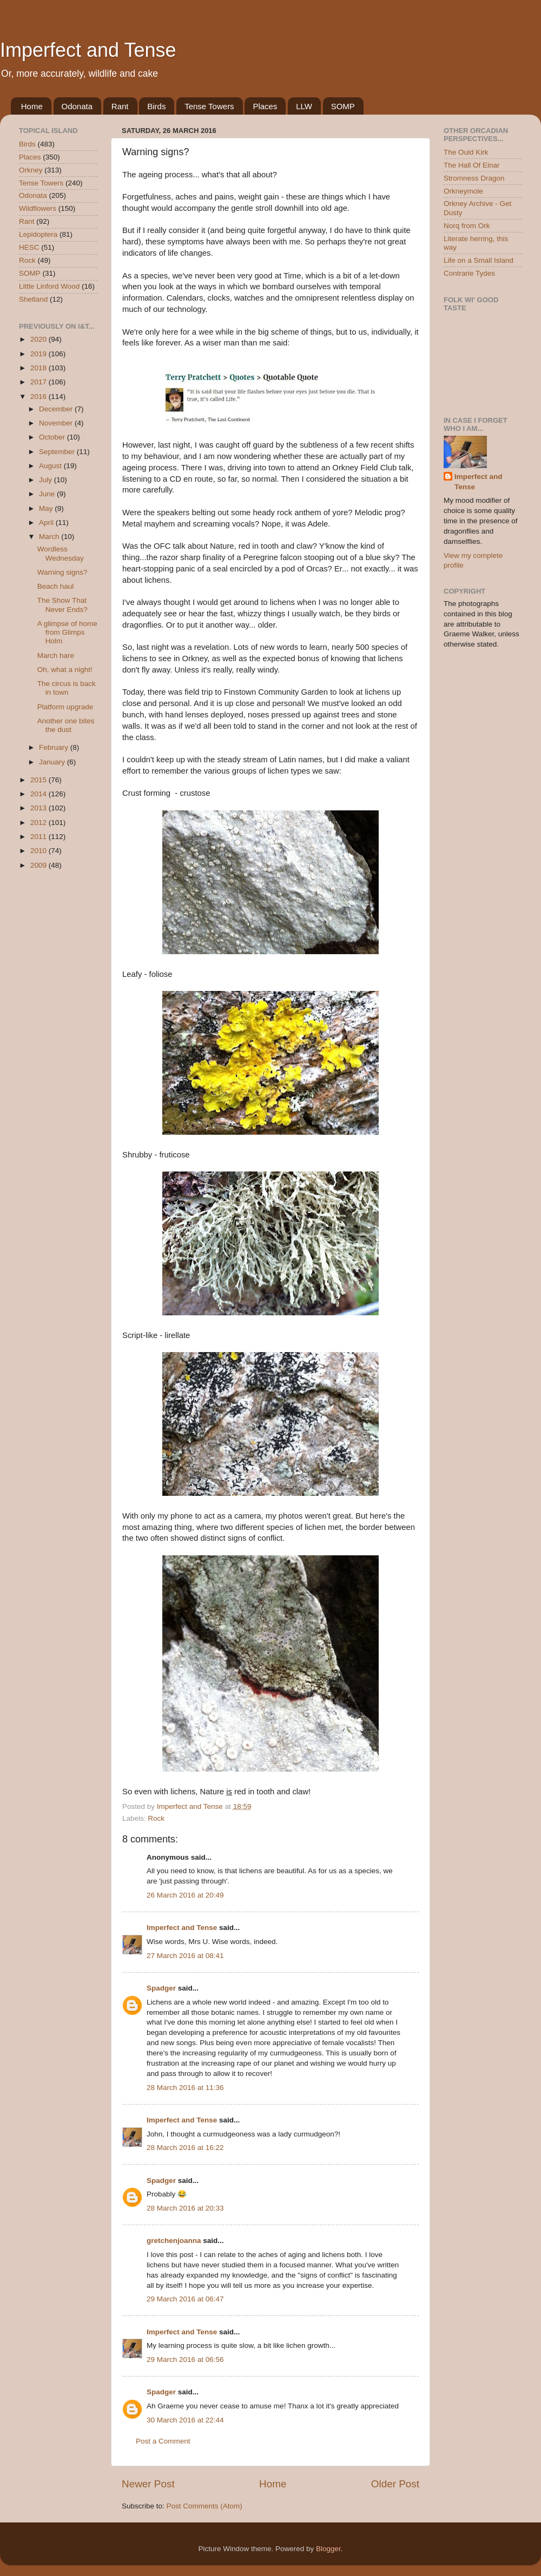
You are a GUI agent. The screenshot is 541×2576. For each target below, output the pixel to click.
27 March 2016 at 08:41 (185, 1956)
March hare (55, 655)
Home (32, 106)
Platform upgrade (65, 707)
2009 (39, 865)
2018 (39, 368)
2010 (39, 851)
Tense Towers (209, 106)
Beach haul (55, 586)
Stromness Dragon (474, 178)
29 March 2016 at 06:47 (185, 2299)
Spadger (161, 1988)
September (58, 452)
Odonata (77, 106)
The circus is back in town (66, 688)
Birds (156, 106)
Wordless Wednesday (60, 553)
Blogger (328, 2549)
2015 (39, 780)
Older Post (395, 2484)
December (57, 409)
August (51, 466)
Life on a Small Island (478, 260)
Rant (120, 106)
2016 (39, 396)
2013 (39, 808)
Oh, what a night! (65, 669)
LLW (304, 106)
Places (265, 106)
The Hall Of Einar (472, 165)
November (57, 423)
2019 (39, 354)
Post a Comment (163, 2441)
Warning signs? (62, 572)
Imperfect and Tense (88, 50)
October (53, 437)
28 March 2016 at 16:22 (185, 2148)
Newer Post (148, 2484)
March (50, 536)
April (47, 522)
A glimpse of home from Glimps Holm (67, 632)
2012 (39, 822)
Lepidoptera (38, 234)
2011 (39, 837)
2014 (39, 794)
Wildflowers (37, 208)
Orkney (31, 170)
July (46, 480)
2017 (39, 382)
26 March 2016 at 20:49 (185, 1895)
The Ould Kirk (466, 152)
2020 (39, 339)
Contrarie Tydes (469, 273)
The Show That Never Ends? (62, 604)
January (53, 762)
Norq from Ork (467, 226)
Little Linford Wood (49, 286)
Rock (156, 1818)
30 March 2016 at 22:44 (185, 2420)
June (48, 494)
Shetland (33, 299)
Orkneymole (463, 191)
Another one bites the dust (66, 725)
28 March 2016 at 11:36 (185, 2088)
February (54, 747)
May (47, 508)
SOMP (343, 106)
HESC (29, 247)
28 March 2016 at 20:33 (185, 2208)
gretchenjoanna (174, 2240)
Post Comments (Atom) (204, 2506)
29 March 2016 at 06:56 (185, 2359)
